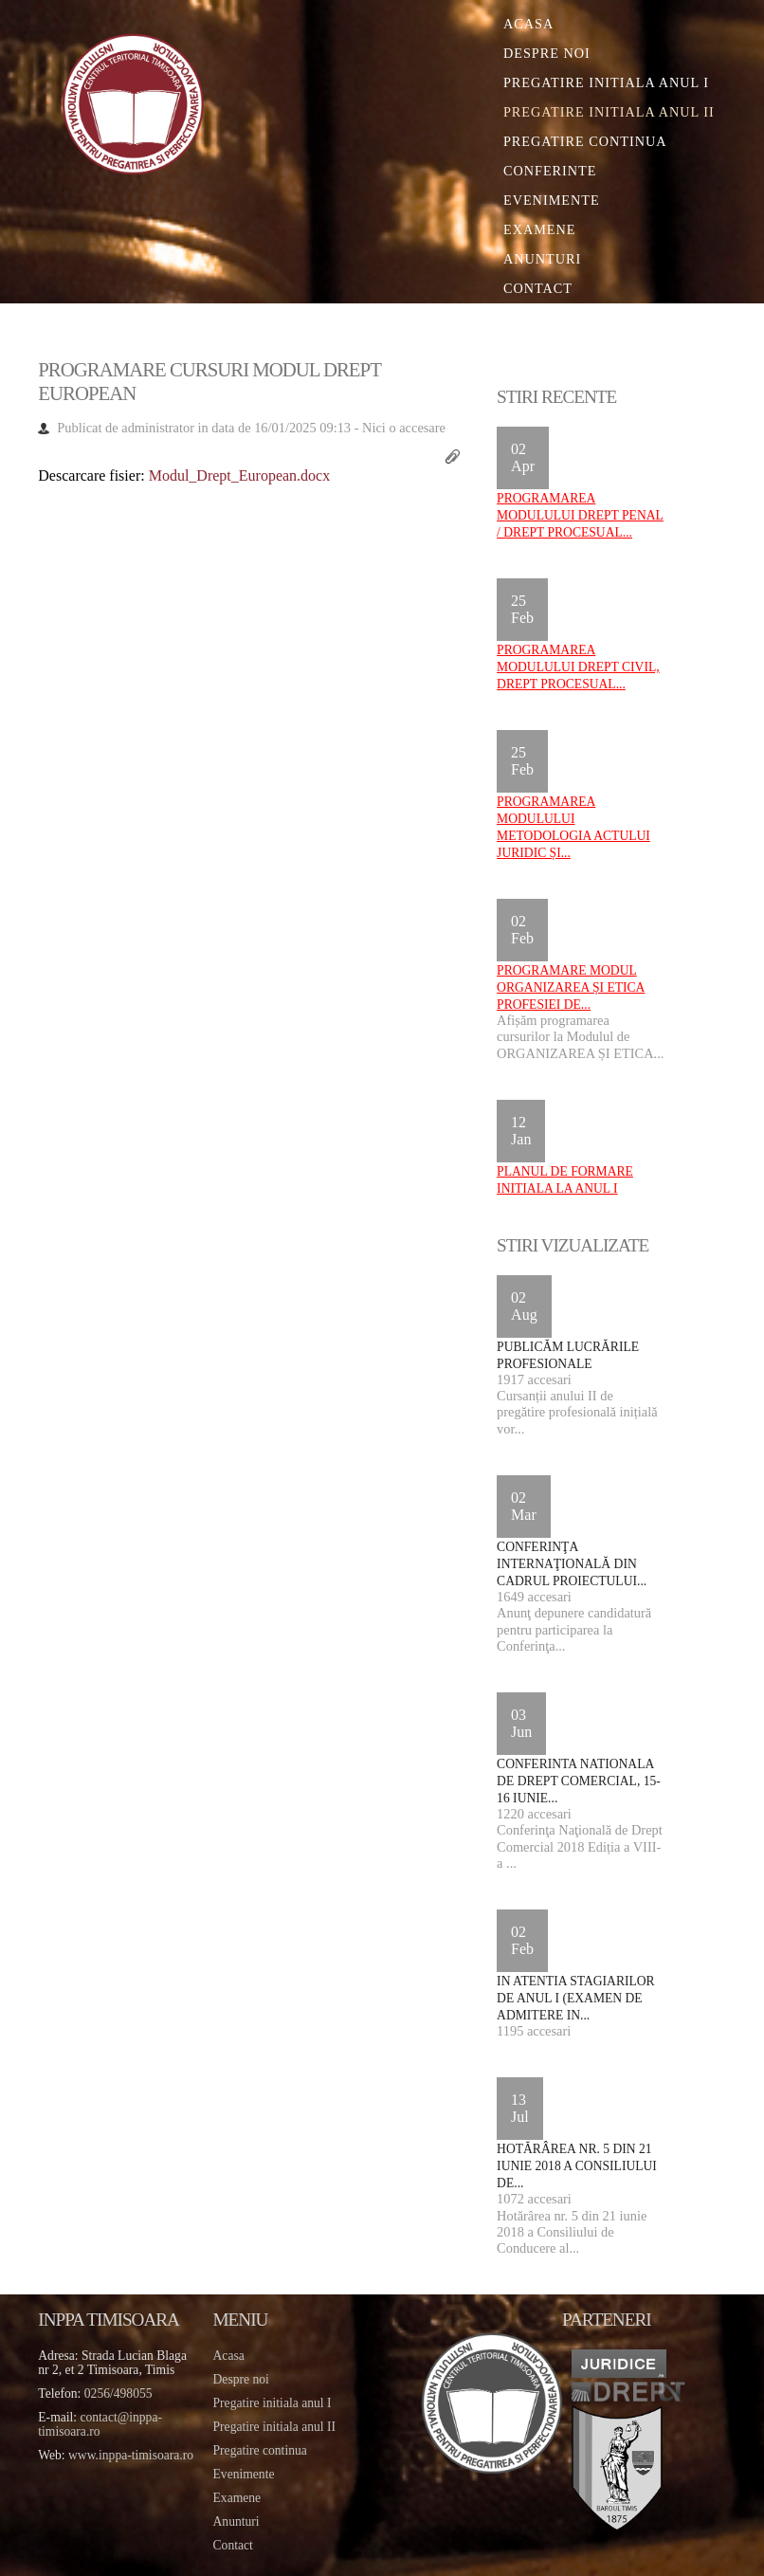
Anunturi (542, 258)
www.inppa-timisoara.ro (130, 2455)
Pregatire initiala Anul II (609, 111)
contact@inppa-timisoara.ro (100, 2424)
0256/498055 (118, 2393)
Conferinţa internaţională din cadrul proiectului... (571, 1564)
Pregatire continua (585, 141)
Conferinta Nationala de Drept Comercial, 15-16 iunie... (579, 1781)
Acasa (528, 23)
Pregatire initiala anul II (274, 2427)
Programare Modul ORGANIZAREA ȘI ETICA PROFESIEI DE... (571, 987)
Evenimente (551, 200)
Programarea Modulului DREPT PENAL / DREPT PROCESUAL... (580, 515)
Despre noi (547, 53)
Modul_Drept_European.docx (240, 475)
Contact (538, 288)
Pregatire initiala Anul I (606, 82)
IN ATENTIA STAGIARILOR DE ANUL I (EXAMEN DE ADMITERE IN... (576, 1998)
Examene (539, 229)
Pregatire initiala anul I (272, 2403)
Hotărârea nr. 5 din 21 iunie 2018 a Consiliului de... (577, 2166)
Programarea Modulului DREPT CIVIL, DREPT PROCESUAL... (578, 667)
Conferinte (550, 170)
